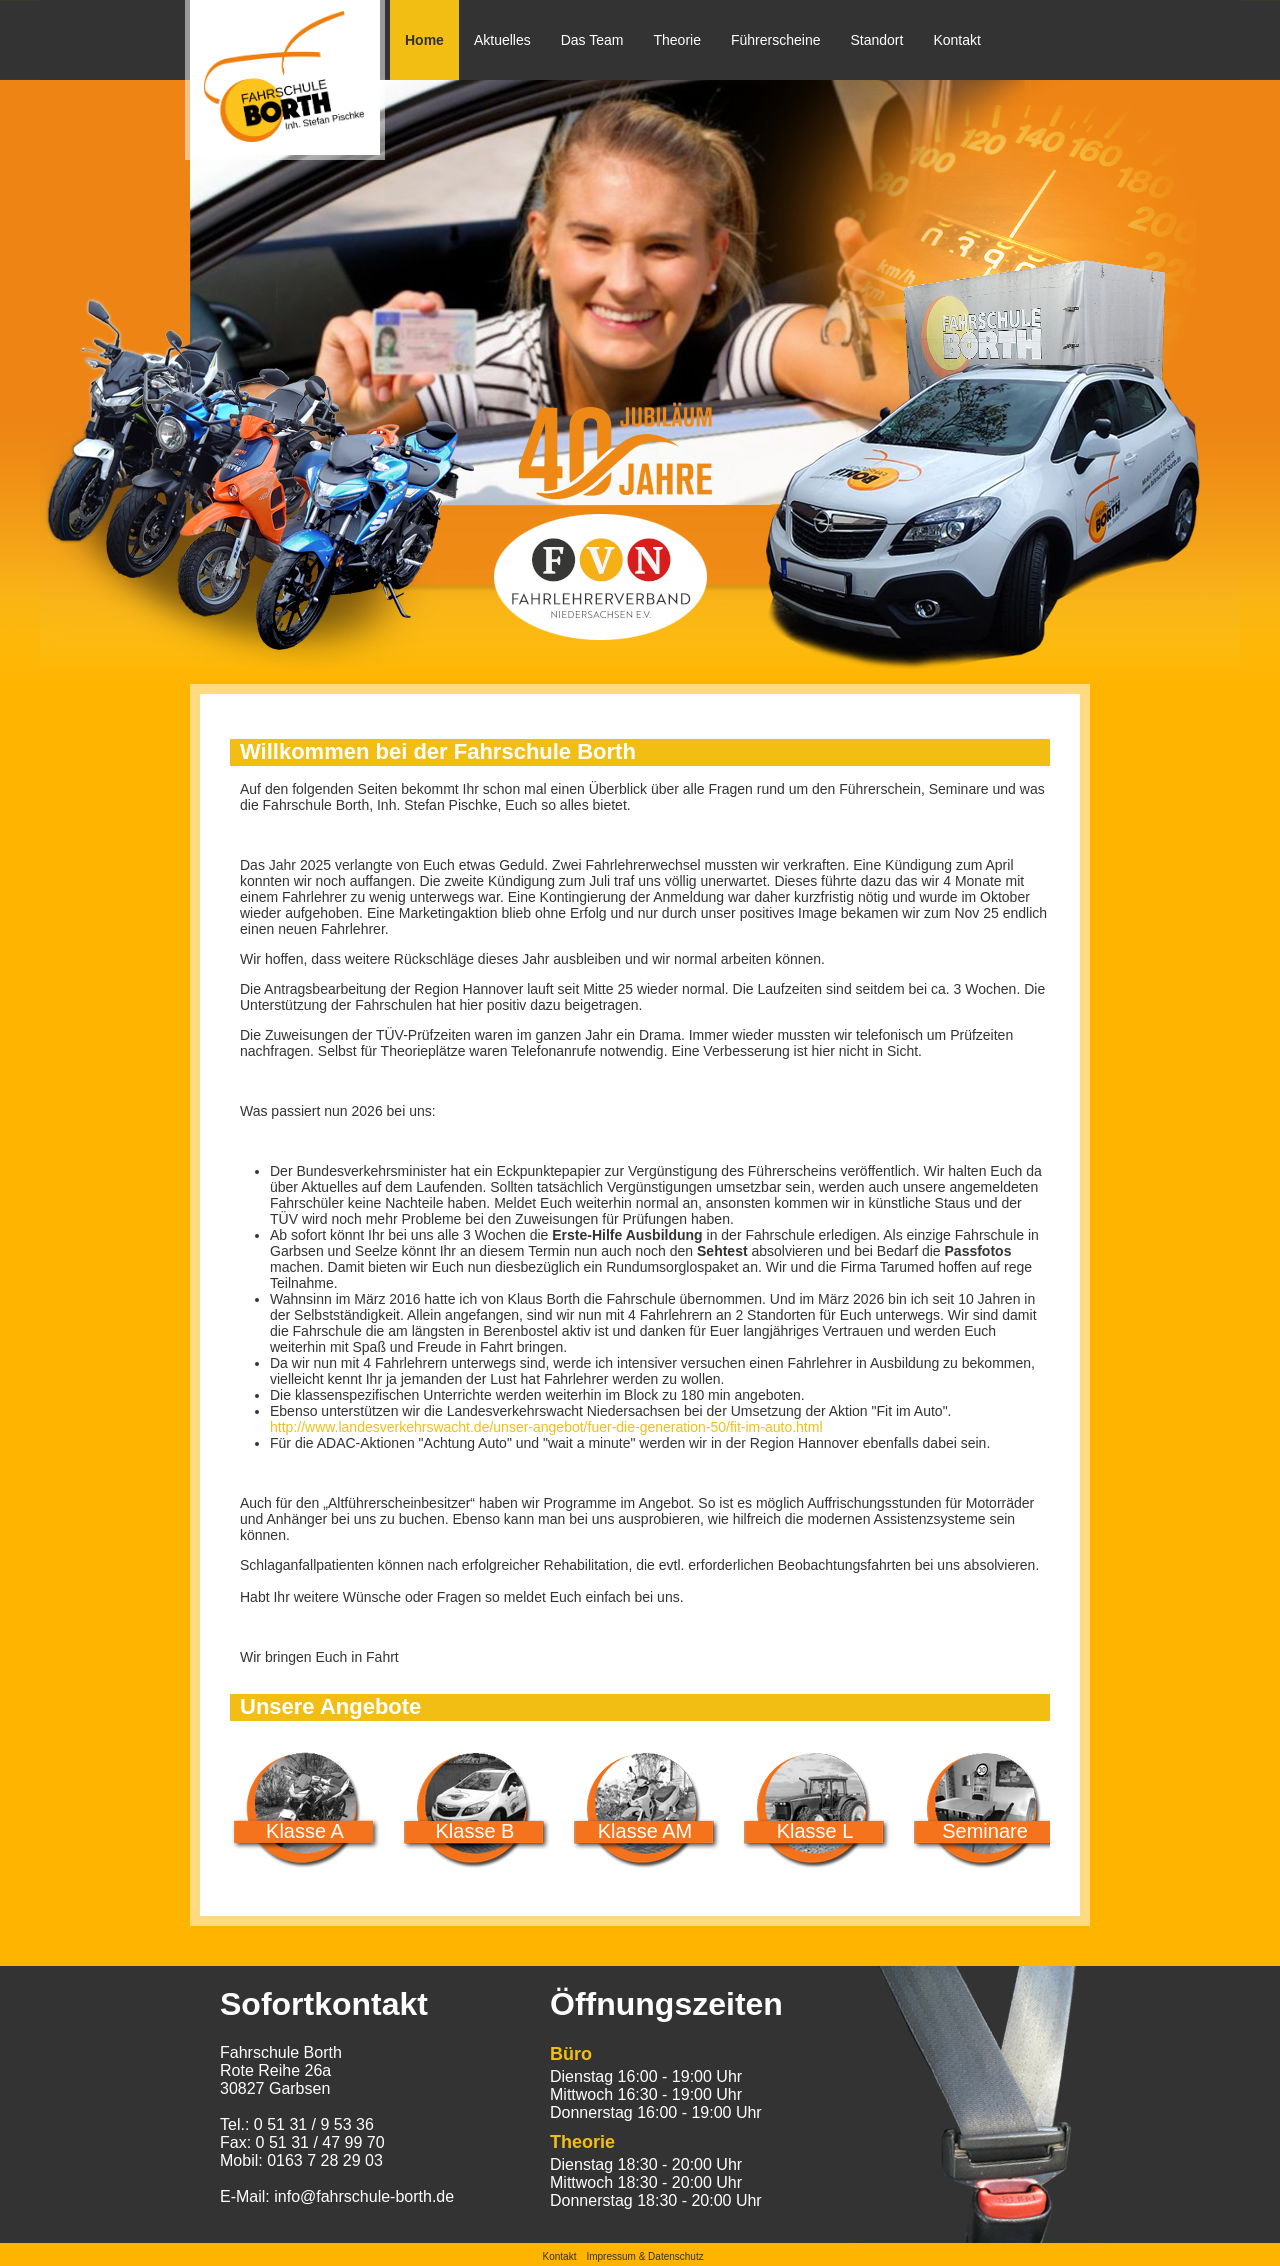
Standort (876, 40)
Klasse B (475, 1831)
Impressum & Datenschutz (644, 2256)
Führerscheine (776, 40)
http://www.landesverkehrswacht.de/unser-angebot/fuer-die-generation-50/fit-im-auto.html (546, 1427)
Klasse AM (645, 1831)
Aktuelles (502, 40)
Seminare (985, 1831)
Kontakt (956, 40)
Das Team (592, 40)
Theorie (677, 40)
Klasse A (305, 1831)
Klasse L (815, 1831)
